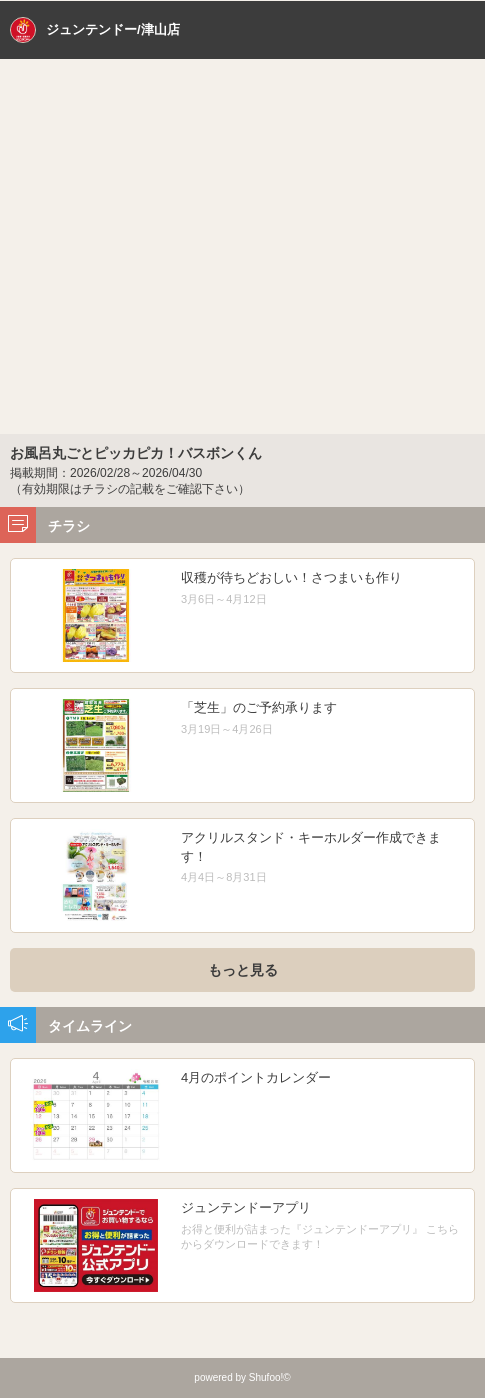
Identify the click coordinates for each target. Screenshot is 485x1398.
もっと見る (243, 970)
